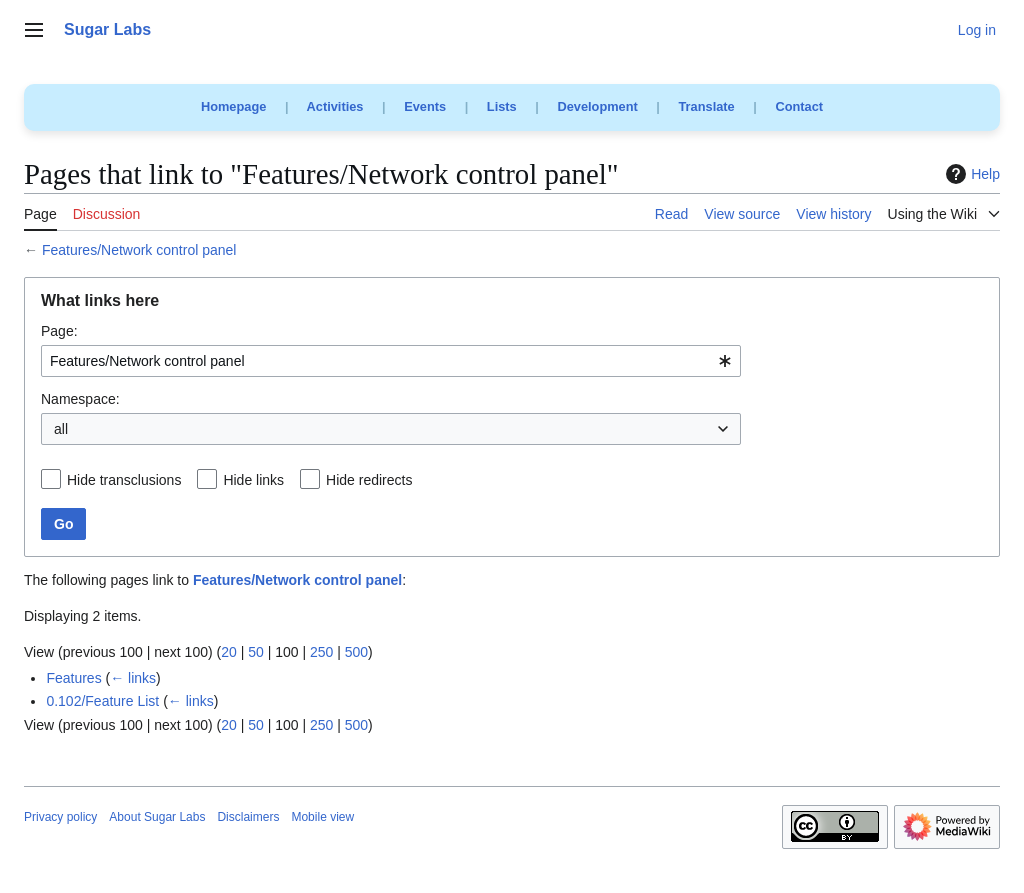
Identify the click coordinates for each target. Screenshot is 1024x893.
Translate (707, 106)
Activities (335, 106)
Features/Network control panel (139, 250)
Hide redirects (369, 480)
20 (229, 652)
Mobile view (322, 817)
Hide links (253, 480)
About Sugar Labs (157, 817)
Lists (502, 106)
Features (73, 678)
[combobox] (391, 361)
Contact (799, 106)
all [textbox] (61, 429)
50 (256, 652)
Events (425, 106)
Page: (59, 331)
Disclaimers (248, 817)
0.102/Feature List (102, 701)
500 (356, 652)
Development (597, 106)
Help (970, 174)
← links (133, 678)
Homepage (233, 106)
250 (321, 652)
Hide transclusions (124, 480)
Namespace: (80, 399)
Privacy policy (60, 817)
